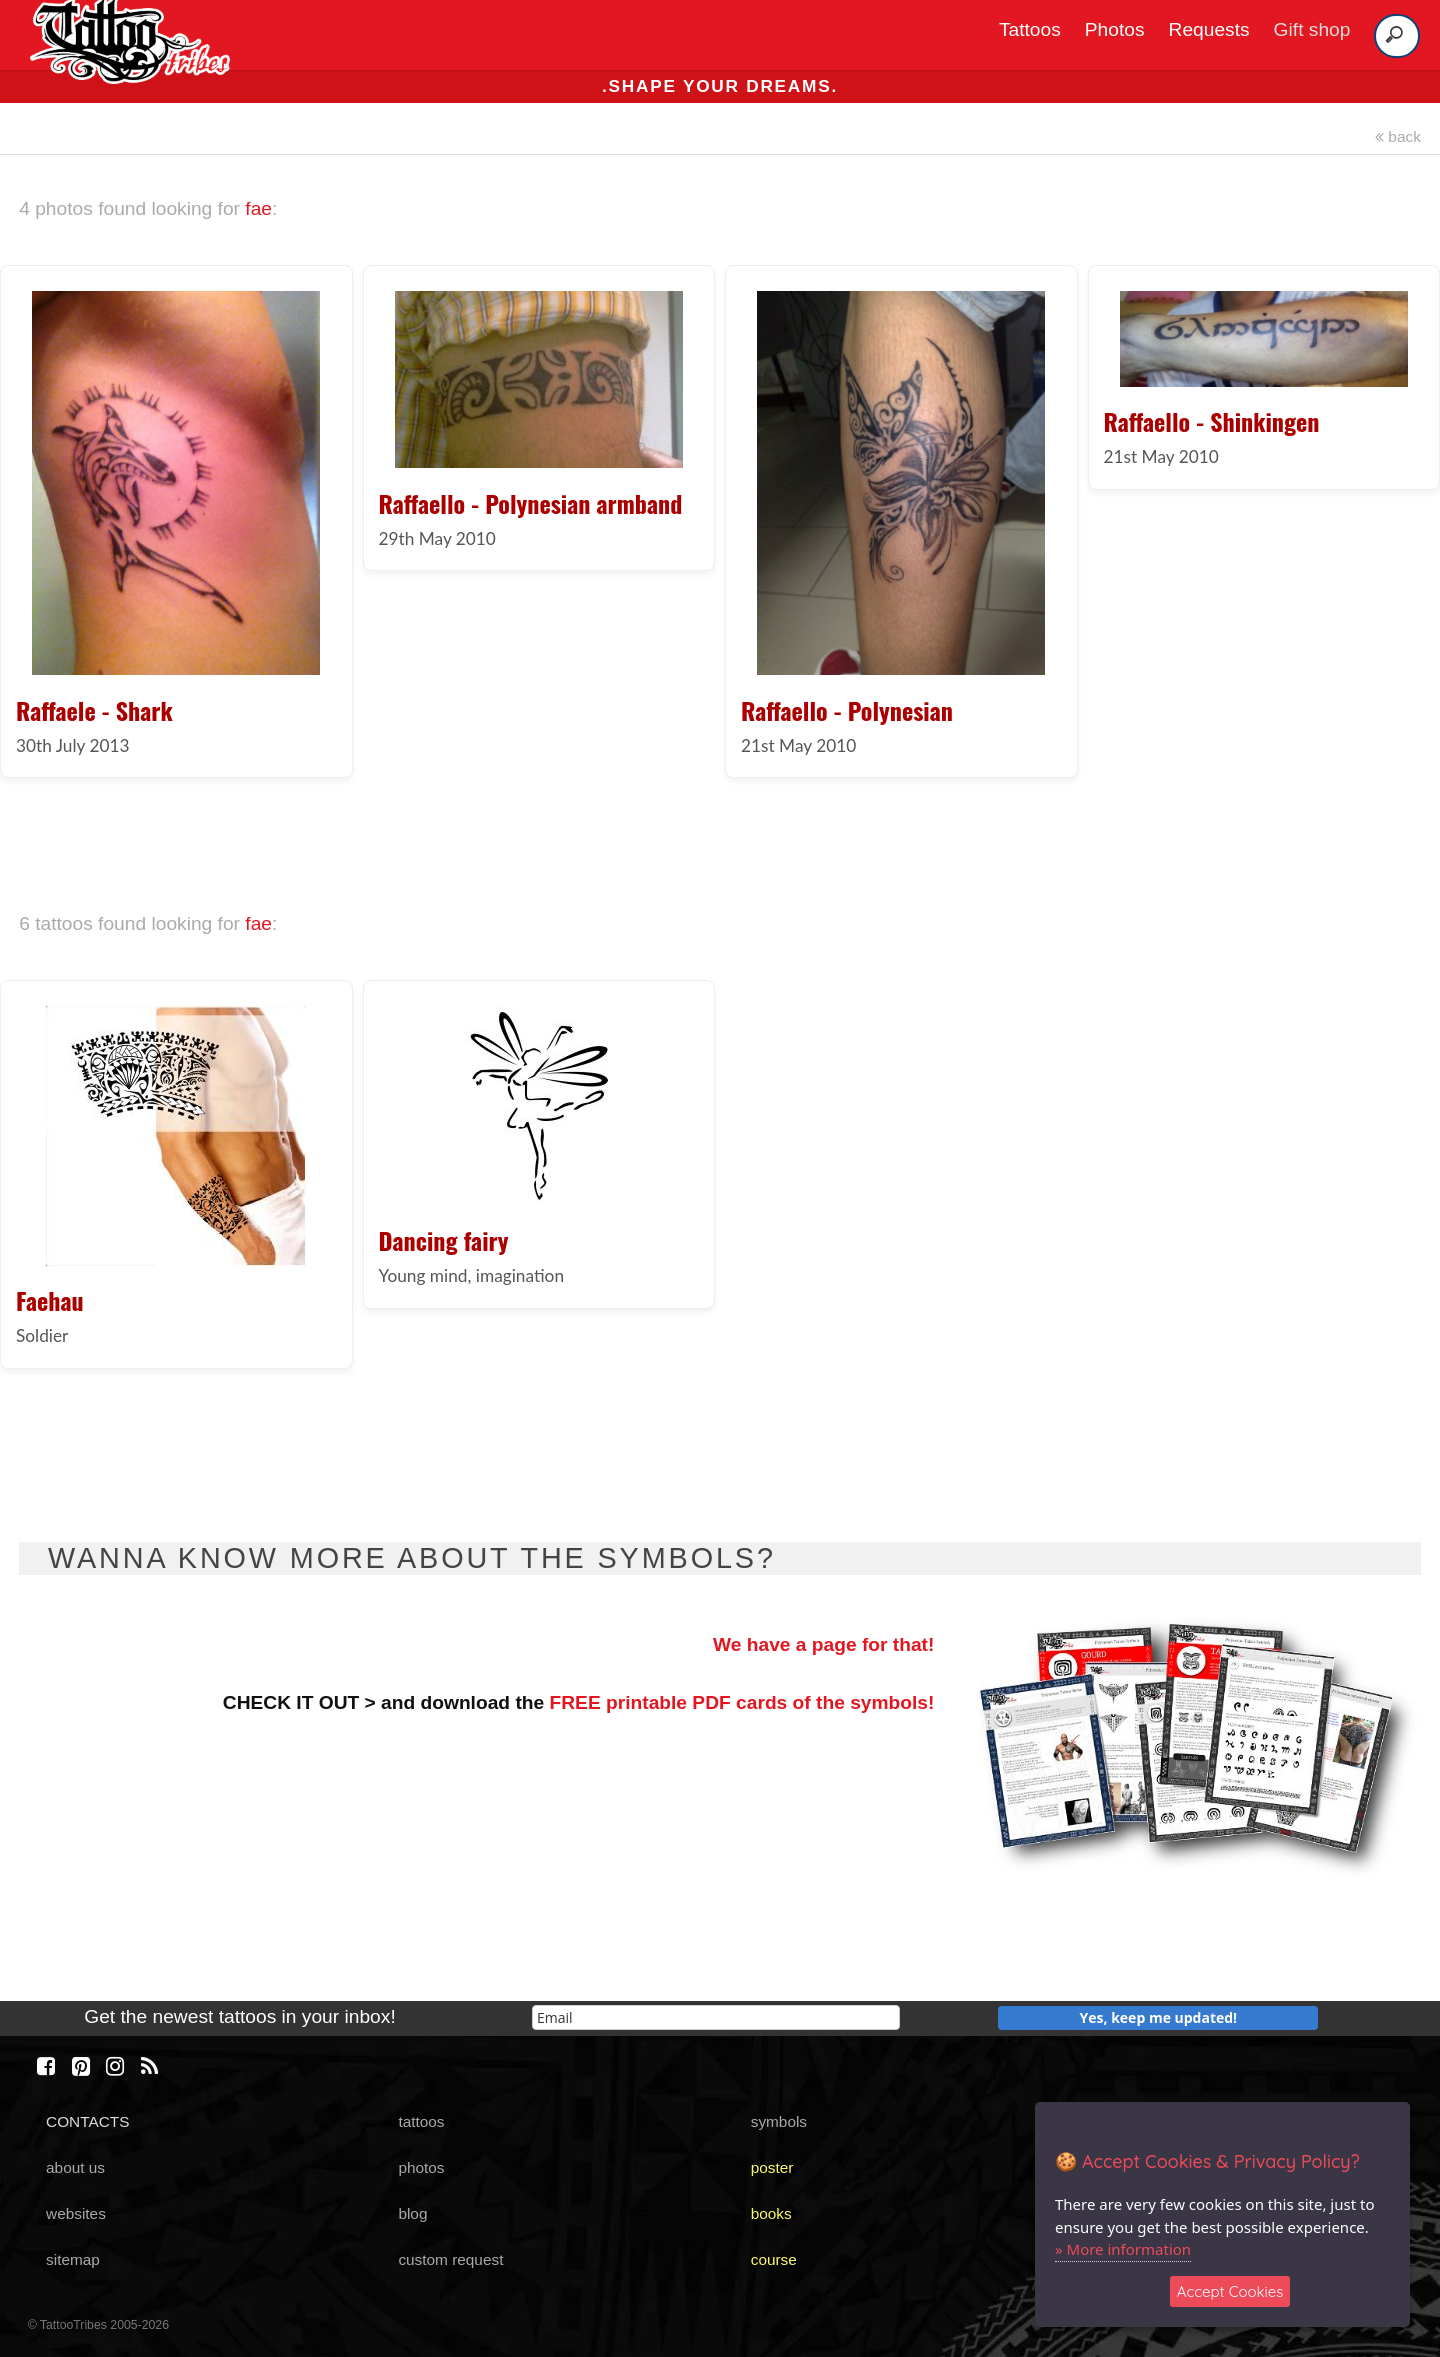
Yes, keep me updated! (1159, 2017)
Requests (1209, 29)
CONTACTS (87, 2121)
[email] (716, 2017)
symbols (779, 2121)
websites (76, 2213)
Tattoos (1030, 29)
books (771, 2213)
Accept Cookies (1230, 2291)
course (774, 2259)
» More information (1123, 2249)
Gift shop (1312, 29)
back (1398, 136)
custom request (450, 2259)
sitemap (73, 2259)
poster (772, 2167)
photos (421, 2167)
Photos (1115, 29)
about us (75, 2167)
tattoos (421, 2121)
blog (412, 2213)
